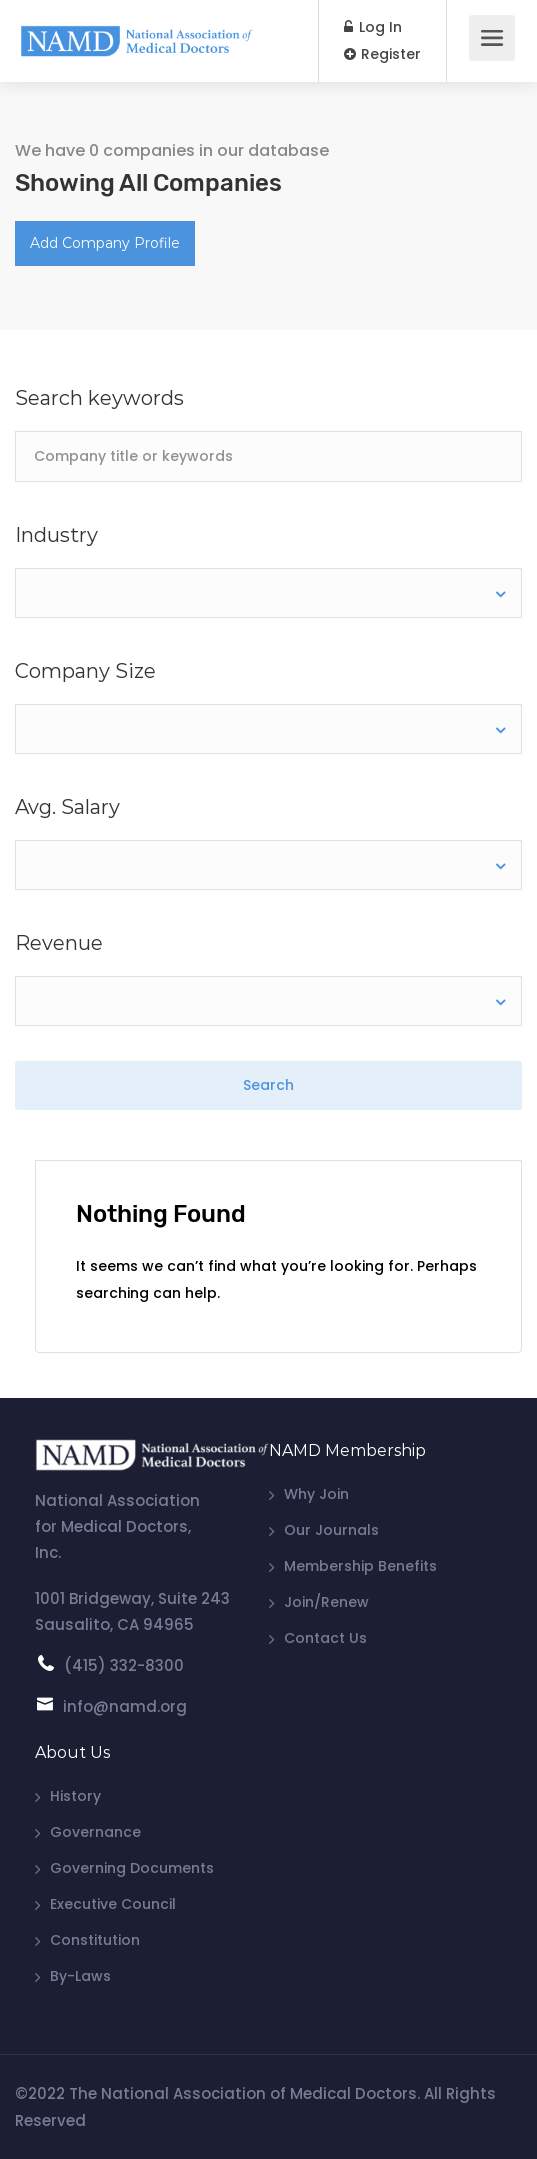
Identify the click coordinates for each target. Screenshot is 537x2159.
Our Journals (331, 1530)
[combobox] (268, 593)
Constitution (95, 1940)
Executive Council (113, 1904)
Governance (95, 1832)
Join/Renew (326, 1602)
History (75, 1796)
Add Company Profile (105, 243)
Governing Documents (132, 1868)
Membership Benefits (360, 1566)
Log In (373, 27)
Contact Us (325, 1638)
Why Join (316, 1494)
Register (382, 54)
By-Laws (80, 1976)
